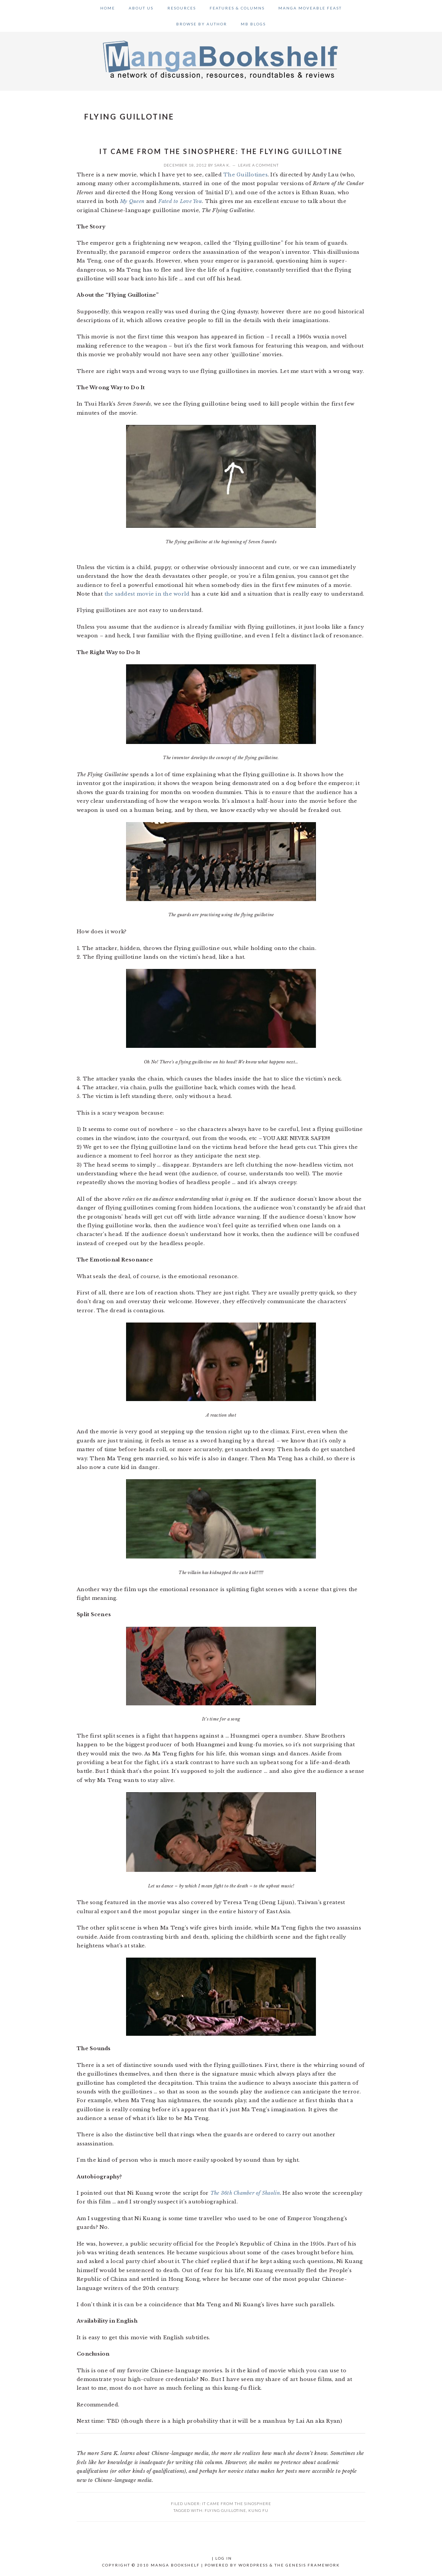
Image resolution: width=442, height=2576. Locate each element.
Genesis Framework (313, 2565)
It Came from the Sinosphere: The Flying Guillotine (221, 151)
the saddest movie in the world (147, 594)
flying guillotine (225, 2510)
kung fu (258, 2510)
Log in (223, 2558)
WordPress (253, 2565)
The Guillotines (245, 174)
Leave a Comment (258, 165)
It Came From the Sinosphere (236, 2503)
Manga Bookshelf (221, 59)
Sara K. (222, 165)
